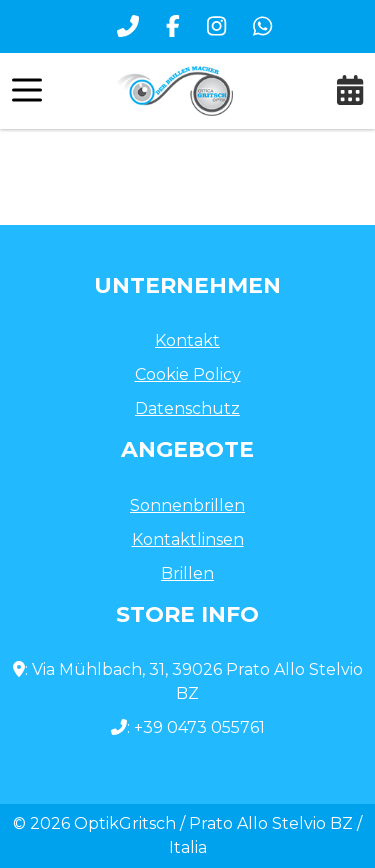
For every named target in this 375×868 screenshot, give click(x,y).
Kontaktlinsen (188, 539)
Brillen (187, 573)
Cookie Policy (188, 374)
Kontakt (187, 340)
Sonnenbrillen (187, 505)
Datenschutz (187, 408)
